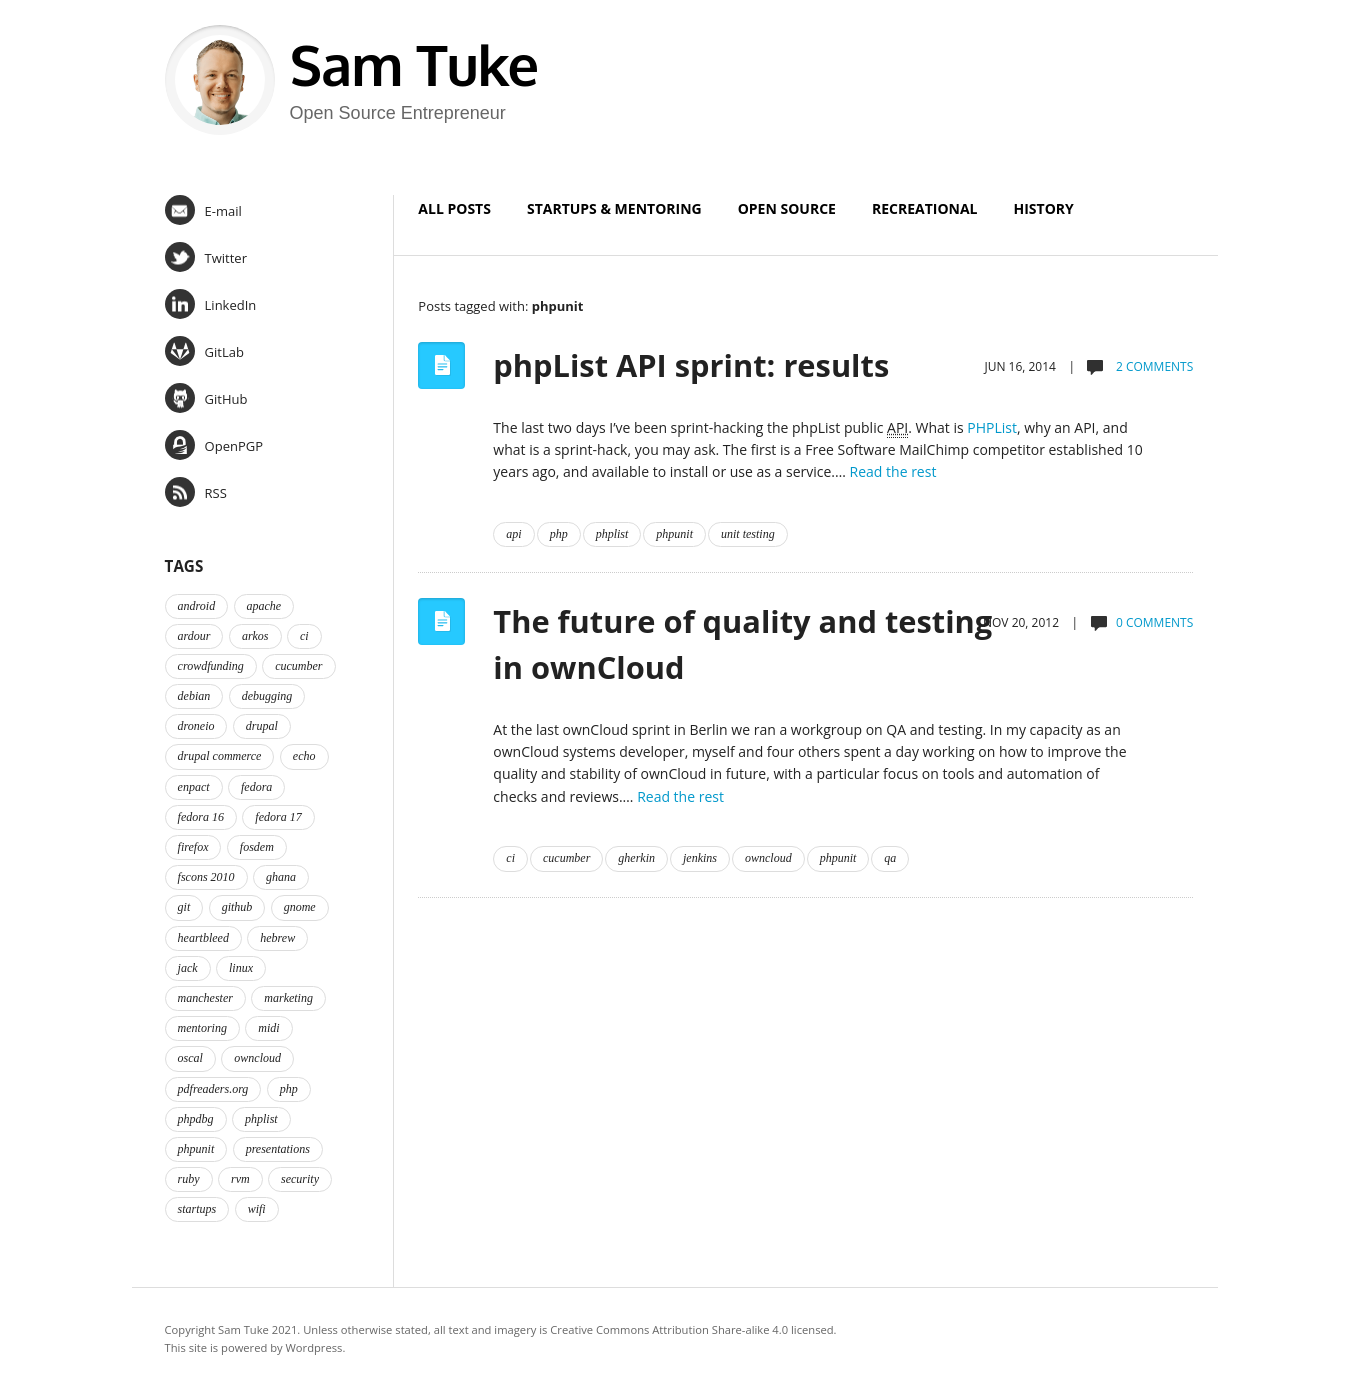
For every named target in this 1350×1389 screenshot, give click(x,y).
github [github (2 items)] (237, 907)
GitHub (206, 398)
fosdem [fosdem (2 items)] (257, 847)
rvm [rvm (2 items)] (240, 1179)
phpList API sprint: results (691, 365)
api (513, 534)
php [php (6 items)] (289, 1089)
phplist (612, 534)
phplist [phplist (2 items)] (261, 1119)
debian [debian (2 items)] (194, 696)
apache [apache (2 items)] (264, 606)
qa (890, 858)
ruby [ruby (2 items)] (189, 1179)
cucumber (566, 858)
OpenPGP (214, 445)
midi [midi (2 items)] (268, 1028)
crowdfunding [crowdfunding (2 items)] (211, 666)
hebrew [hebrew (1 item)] (277, 938)
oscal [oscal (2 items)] (190, 1058)
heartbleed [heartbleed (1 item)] (203, 938)
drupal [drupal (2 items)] (262, 726)
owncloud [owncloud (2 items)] (257, 1058)
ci (510, 858)
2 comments (1153, 366)
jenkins (700, 858)
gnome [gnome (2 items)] (300, 907)
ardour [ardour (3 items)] (194, 636)
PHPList (992, 427)
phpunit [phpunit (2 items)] (196, 1149)
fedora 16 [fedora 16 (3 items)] (201, 817)
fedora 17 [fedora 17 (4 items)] (278, 817)
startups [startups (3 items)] (197, 1209)
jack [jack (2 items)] (188, 968)
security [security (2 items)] (300, 1179)
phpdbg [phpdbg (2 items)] (196, 1119)
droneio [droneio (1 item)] (196, 726)
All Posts (454, 208)
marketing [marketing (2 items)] (288, 998)
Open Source (787, 208)
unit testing (748, 534)
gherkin (636, 858)
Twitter (206, 257)
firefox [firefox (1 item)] (193, 847)
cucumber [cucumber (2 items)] (298, 666)
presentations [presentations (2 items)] (278, 1149)
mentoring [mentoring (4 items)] (202, 1028)
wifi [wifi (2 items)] (257, 1209)
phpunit (674, 534)
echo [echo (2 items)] (304, 756)
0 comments (1154, 622)
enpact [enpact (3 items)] (194, 787)
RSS (196, 492)
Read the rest (893, 471)
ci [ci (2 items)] (304, 636)
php (559, 534)
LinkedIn (211, 304)
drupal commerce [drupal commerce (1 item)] (220, 756)
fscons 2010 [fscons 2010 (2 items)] (206, 877)
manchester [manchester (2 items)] (205, 998)
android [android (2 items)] (197, 606)
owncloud (768, 858)
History (1044, 208)
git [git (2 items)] (184, 907)
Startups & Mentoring (614, 208)
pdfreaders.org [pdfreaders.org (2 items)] (213, 1089)
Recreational (925, 208)
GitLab (204, 351)
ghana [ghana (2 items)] (281, 877)
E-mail (203, 210)
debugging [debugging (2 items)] (267, 696)
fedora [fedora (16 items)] (256, 787)
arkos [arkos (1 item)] (255, 636)
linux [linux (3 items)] (241, 968)
